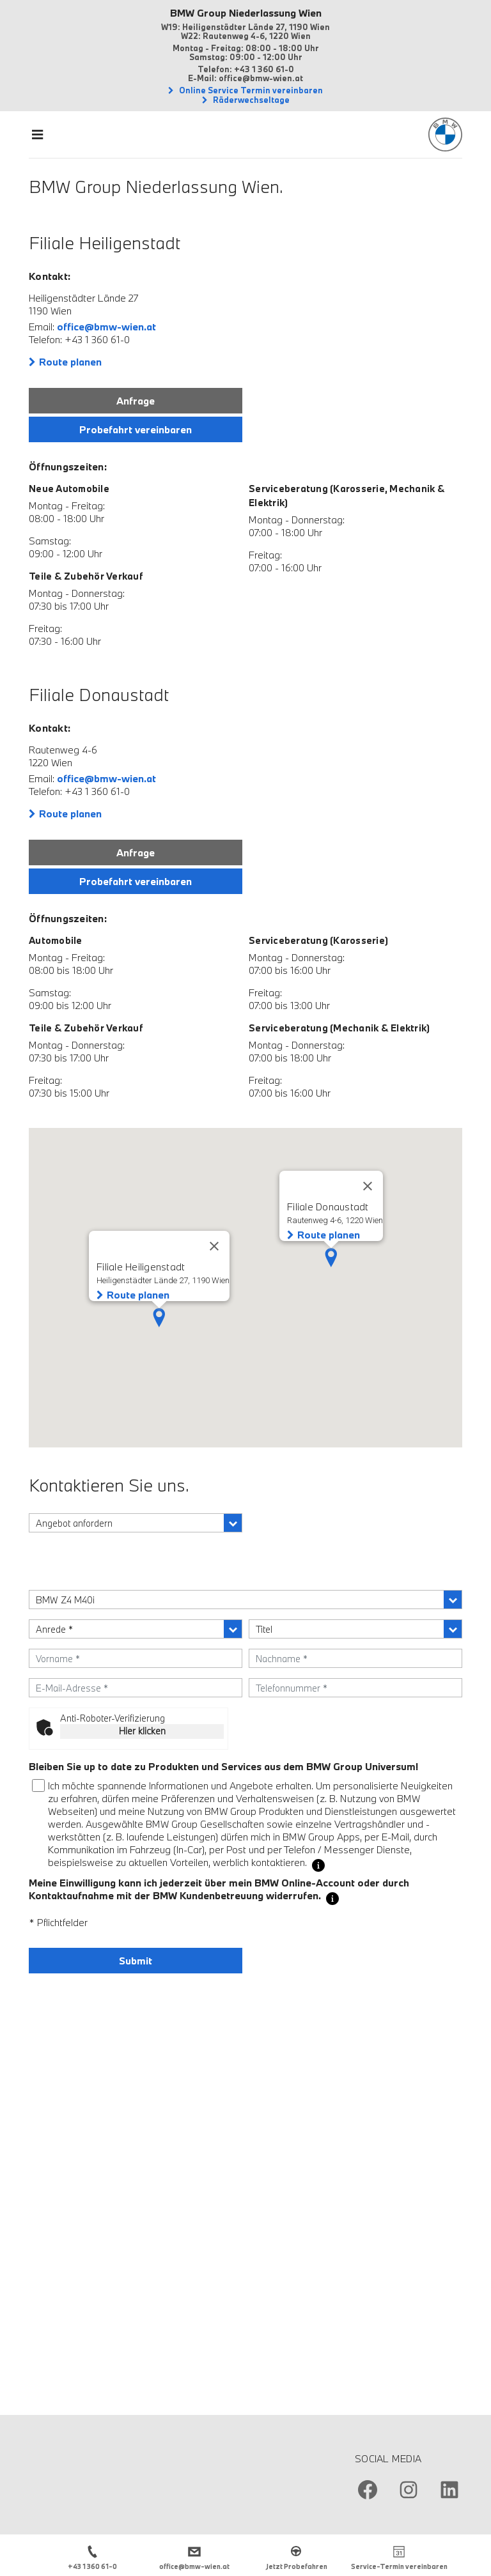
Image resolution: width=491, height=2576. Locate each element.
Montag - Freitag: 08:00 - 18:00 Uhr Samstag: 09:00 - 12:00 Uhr (246, 52)
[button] (331, 1257)
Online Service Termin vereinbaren (250, 90)
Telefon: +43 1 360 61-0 (246, 69)
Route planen (70, 361)
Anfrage (135, 400)
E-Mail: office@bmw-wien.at (245, 78)
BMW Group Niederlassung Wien (246, 12)
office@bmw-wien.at (106, 326)
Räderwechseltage (250, 100)
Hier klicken (142, 1731)
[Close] (367, 1186)
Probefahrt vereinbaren (135, 429)
